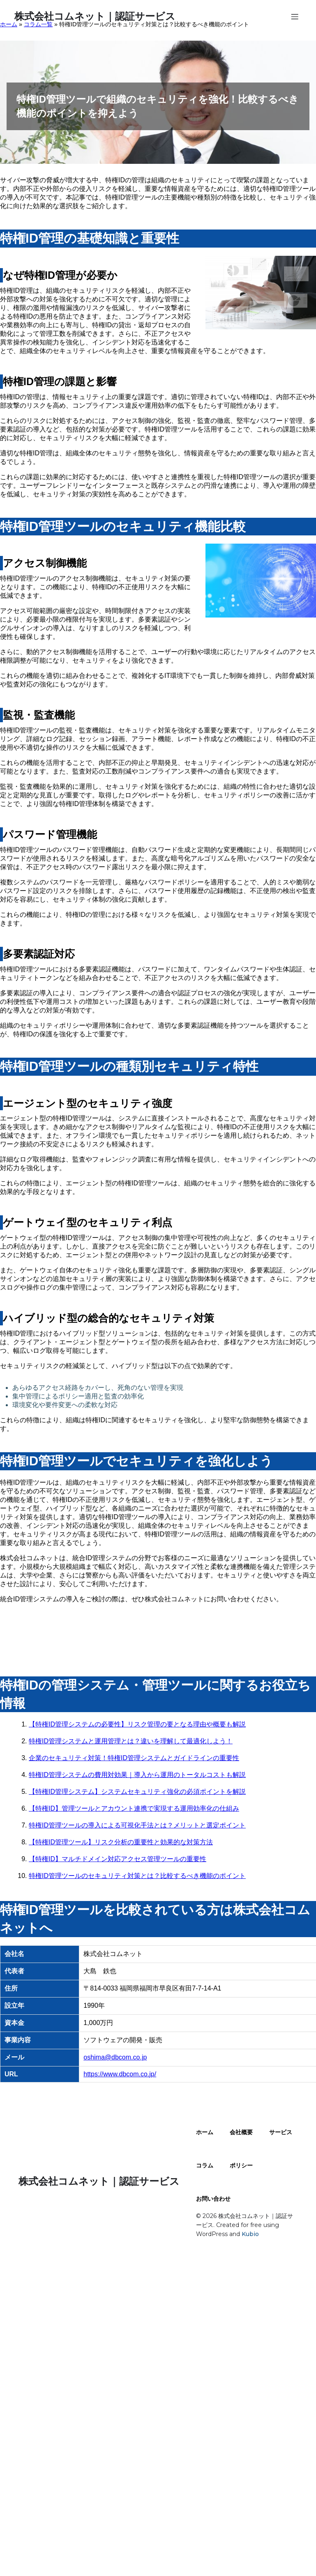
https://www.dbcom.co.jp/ (119, 2074)
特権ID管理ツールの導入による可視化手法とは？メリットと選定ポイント (137, 1825)
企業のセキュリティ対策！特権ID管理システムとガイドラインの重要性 (134, 1757)
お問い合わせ (213, 2198)
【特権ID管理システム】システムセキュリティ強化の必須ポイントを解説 (137, 1791)
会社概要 (241, 2132)
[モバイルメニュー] (295, 16)
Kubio (250, 2234)
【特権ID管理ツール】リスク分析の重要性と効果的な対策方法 (121, 1842)
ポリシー (241, 2165)
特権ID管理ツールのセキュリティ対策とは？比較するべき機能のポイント (137, 1875)
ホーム (204, 2132)
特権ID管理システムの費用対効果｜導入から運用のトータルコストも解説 (137, 1774)
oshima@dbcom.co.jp (115, 2057)
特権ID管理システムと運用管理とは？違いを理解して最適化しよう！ (131, 1741)
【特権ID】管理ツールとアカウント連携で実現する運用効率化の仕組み (134, 1808)
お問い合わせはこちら (158, 1628)
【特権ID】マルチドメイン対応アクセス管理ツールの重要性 (117, 1858)
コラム (204, 2165)
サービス (280, 2132)
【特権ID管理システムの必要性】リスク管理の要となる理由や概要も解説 (137, 1724)
